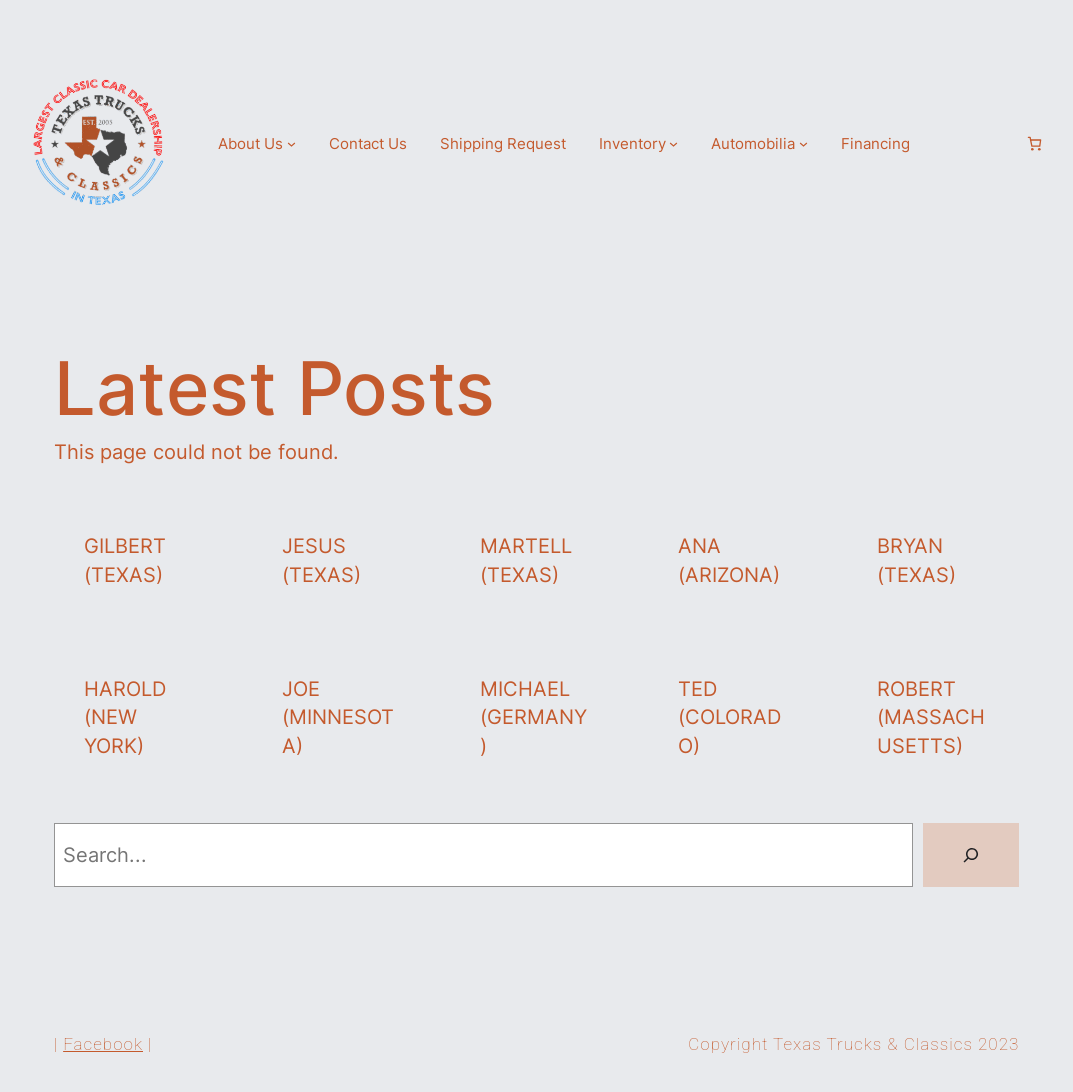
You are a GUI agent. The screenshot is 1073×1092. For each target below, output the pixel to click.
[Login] (1000, 143)
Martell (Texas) (526, 560)
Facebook (103, 1044)
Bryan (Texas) (916, 560)
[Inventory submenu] (673, 143)
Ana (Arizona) (729, 560)
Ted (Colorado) (729, 717)
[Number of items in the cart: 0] (1034, 143)
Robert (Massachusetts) (931, 717)
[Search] (971, 855)
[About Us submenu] (291, 143)
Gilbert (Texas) (125, 560)
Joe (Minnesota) (338, 717)
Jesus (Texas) (321, 560)
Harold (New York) (125, 717)
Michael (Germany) (533, 717)
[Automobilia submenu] (803, 143)
